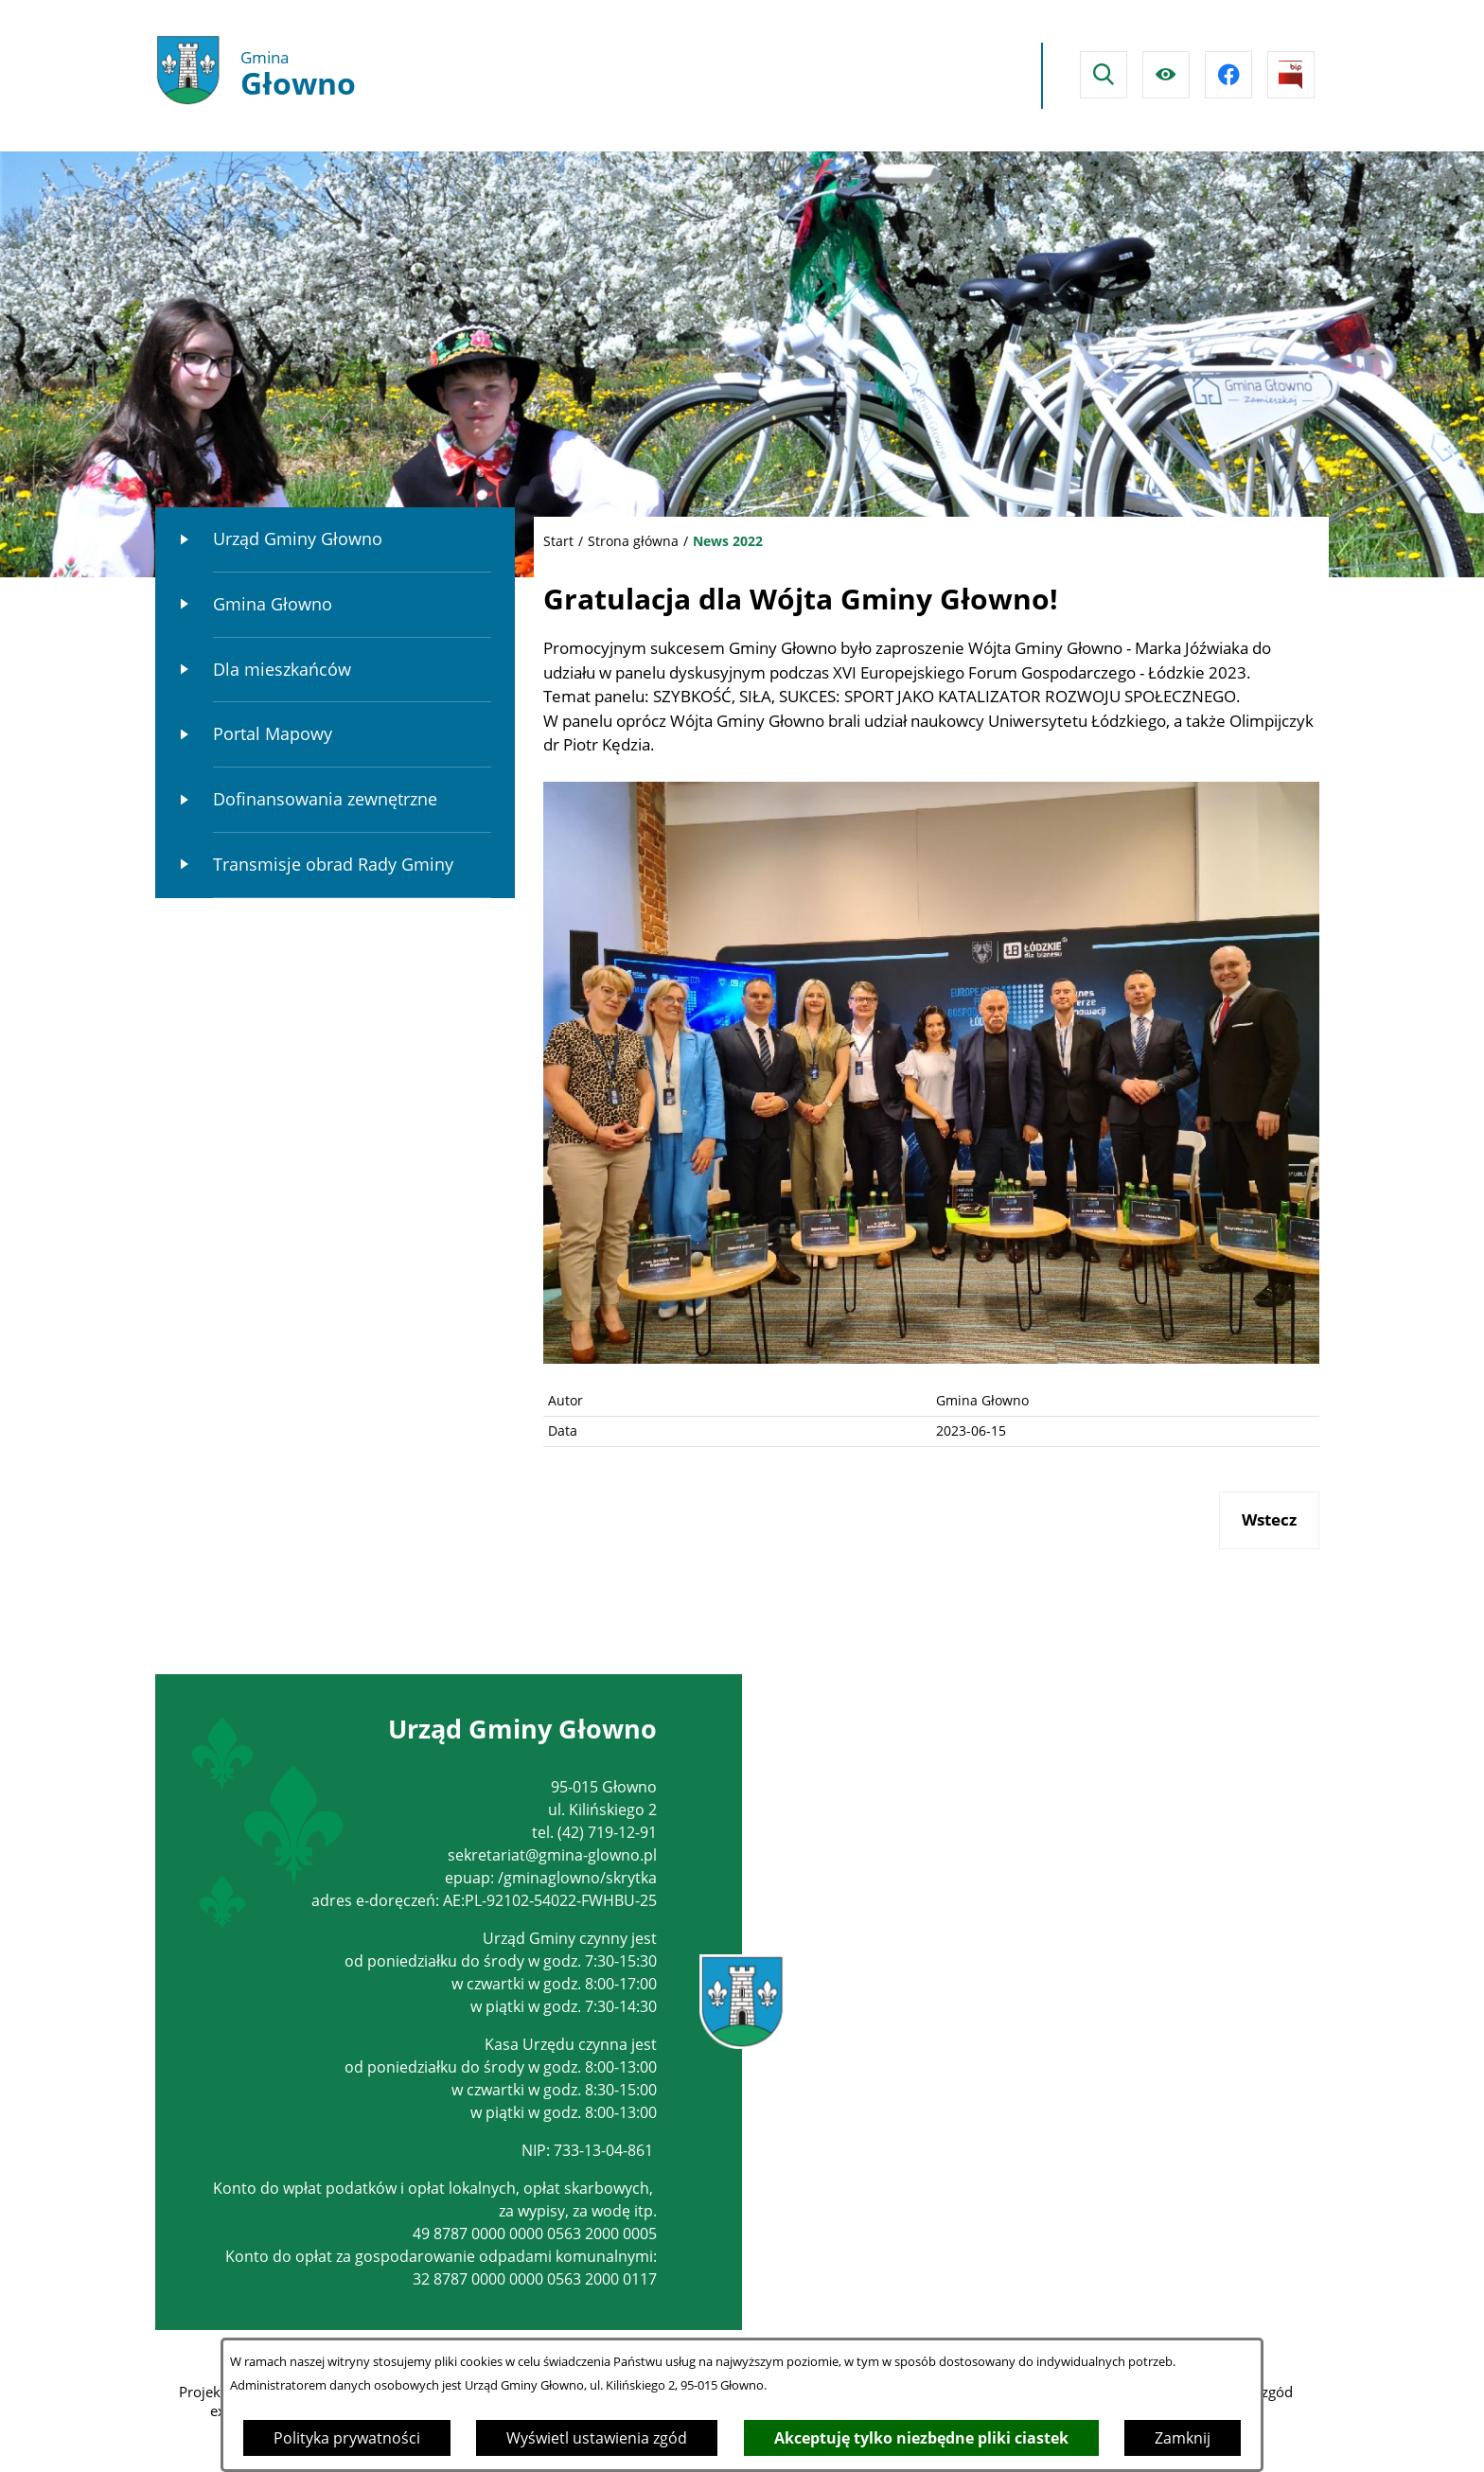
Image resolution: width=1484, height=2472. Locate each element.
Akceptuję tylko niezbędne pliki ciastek (921, 2438)
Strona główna (633, 541)
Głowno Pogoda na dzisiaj (854, 76)
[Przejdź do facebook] (1228, 74)
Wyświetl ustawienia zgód (596, 2438)
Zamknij (1182, 2438)
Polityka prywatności (347, 2438)
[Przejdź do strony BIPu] (1291, 74)
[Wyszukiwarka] (1103, 74)
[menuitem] (335, 540)
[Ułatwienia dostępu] (1166, 74)
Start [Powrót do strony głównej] (558, 541)
